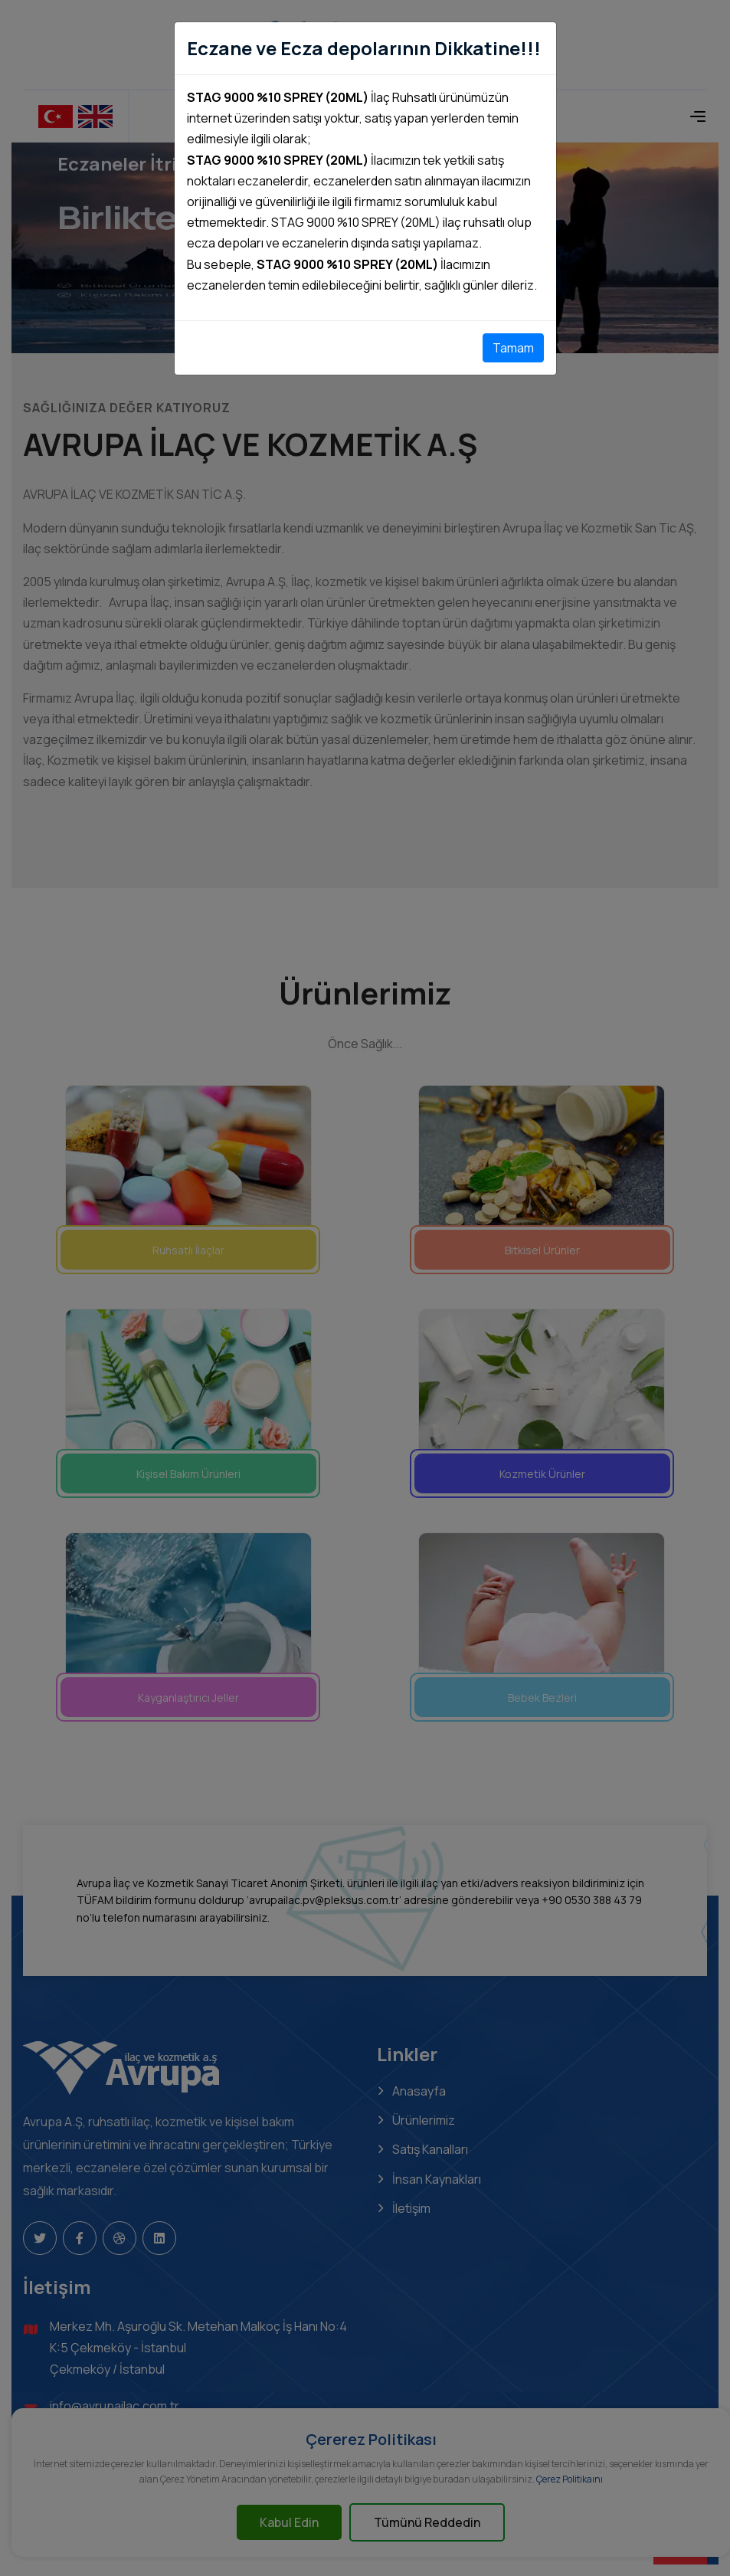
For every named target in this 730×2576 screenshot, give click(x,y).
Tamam (513, 347)
